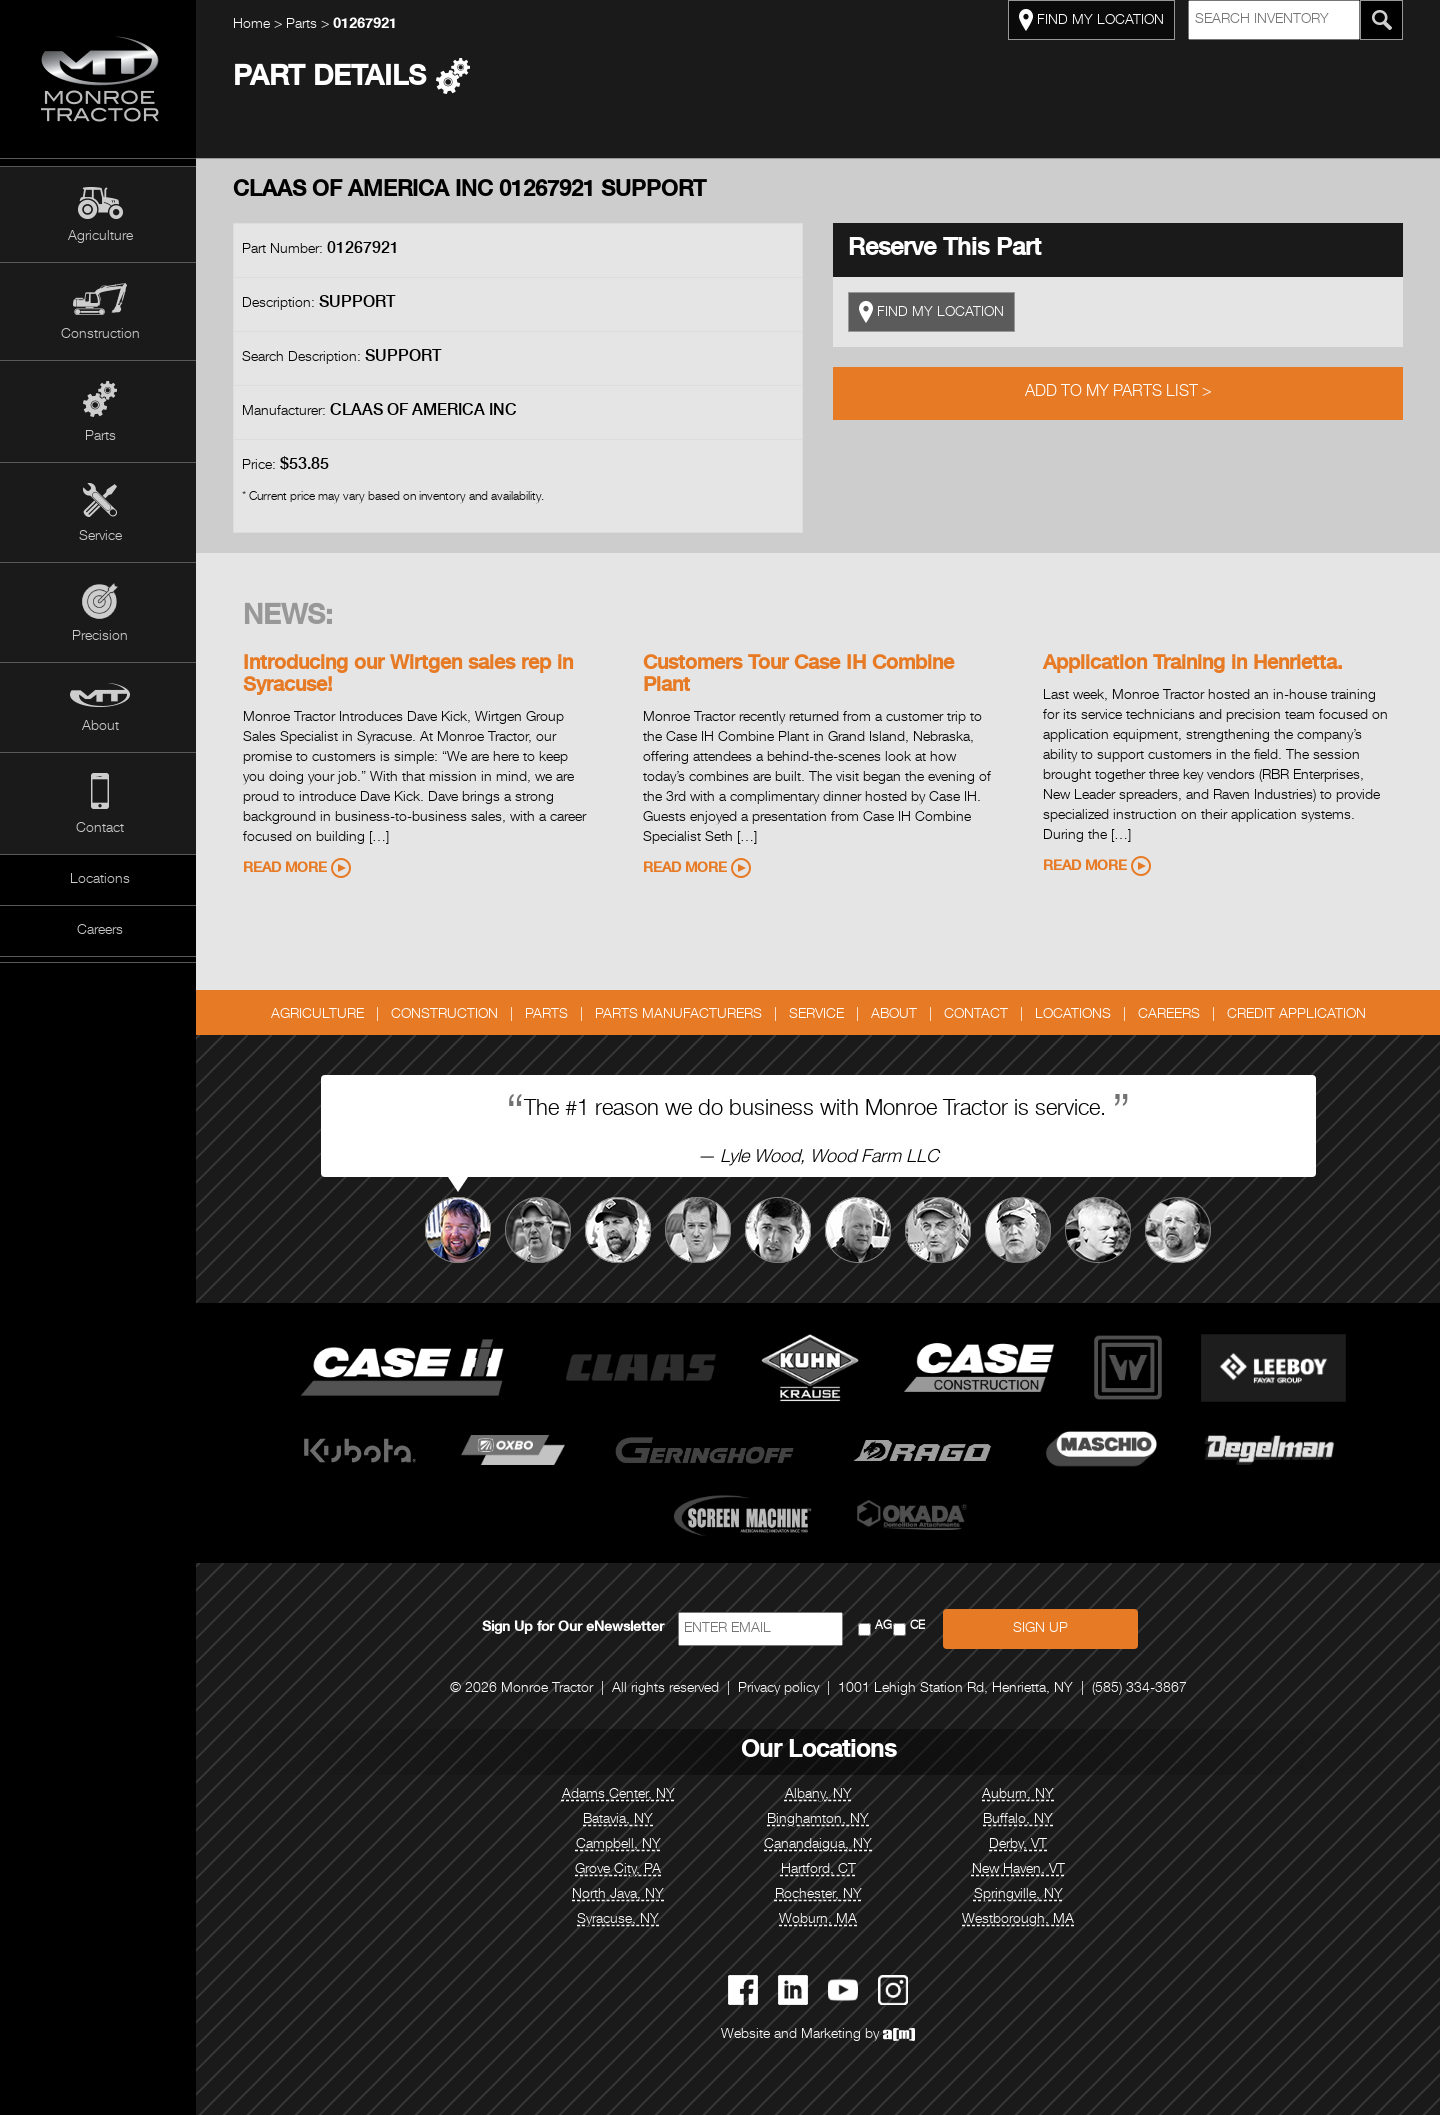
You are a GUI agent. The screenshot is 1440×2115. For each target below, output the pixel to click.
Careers (100, 931)
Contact (100, 829)
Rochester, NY (820, 1895)
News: (290, 618)
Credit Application (1298, 1015)
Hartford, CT (820, 1870)
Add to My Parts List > (1120, 393)
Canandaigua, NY (820, 1845)
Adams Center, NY (620, 1795)
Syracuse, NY (620, 1920)
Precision (100, 637)
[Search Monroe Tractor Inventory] (1383, 20)
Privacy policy (780, 1689)
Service (100, 537)
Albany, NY (820, 1795)
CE (919, 1626)
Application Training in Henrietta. (1195, 665)
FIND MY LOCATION (1093, 20)
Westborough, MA (1020, 1920)
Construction (100, 335)
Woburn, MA (820, 1920)
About (100, 727)
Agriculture (100, 237)
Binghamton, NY (820, 1820)
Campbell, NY (620, 1845)
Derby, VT (1020, 1845)
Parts (100, 437)
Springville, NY (1020, 1895)
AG (885, 1626)
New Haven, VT (1020, 1870)
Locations (100, 880)
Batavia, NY (620, 1820)
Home (253, 25)
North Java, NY (620, 1895)
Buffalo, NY (1020, 1820)
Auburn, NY (1020, 1795)
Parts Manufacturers (680, 1015)
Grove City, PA (620, 1870)
